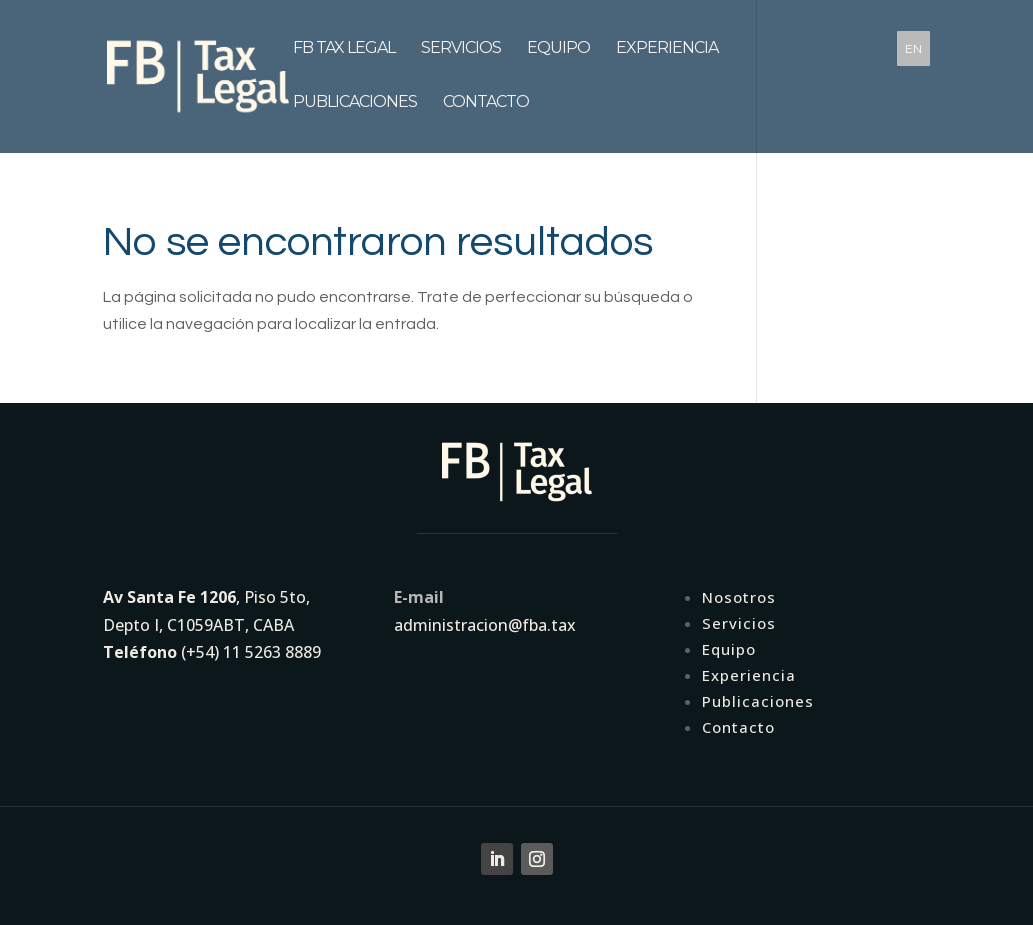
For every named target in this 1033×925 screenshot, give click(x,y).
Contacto (486, 111)
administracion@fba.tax (485, 625)
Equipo (558, 57)
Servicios (461, 57)
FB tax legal (344, 57)
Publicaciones (355, 111)
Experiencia (667, 57)
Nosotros (739, 597)
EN (913, 48)
